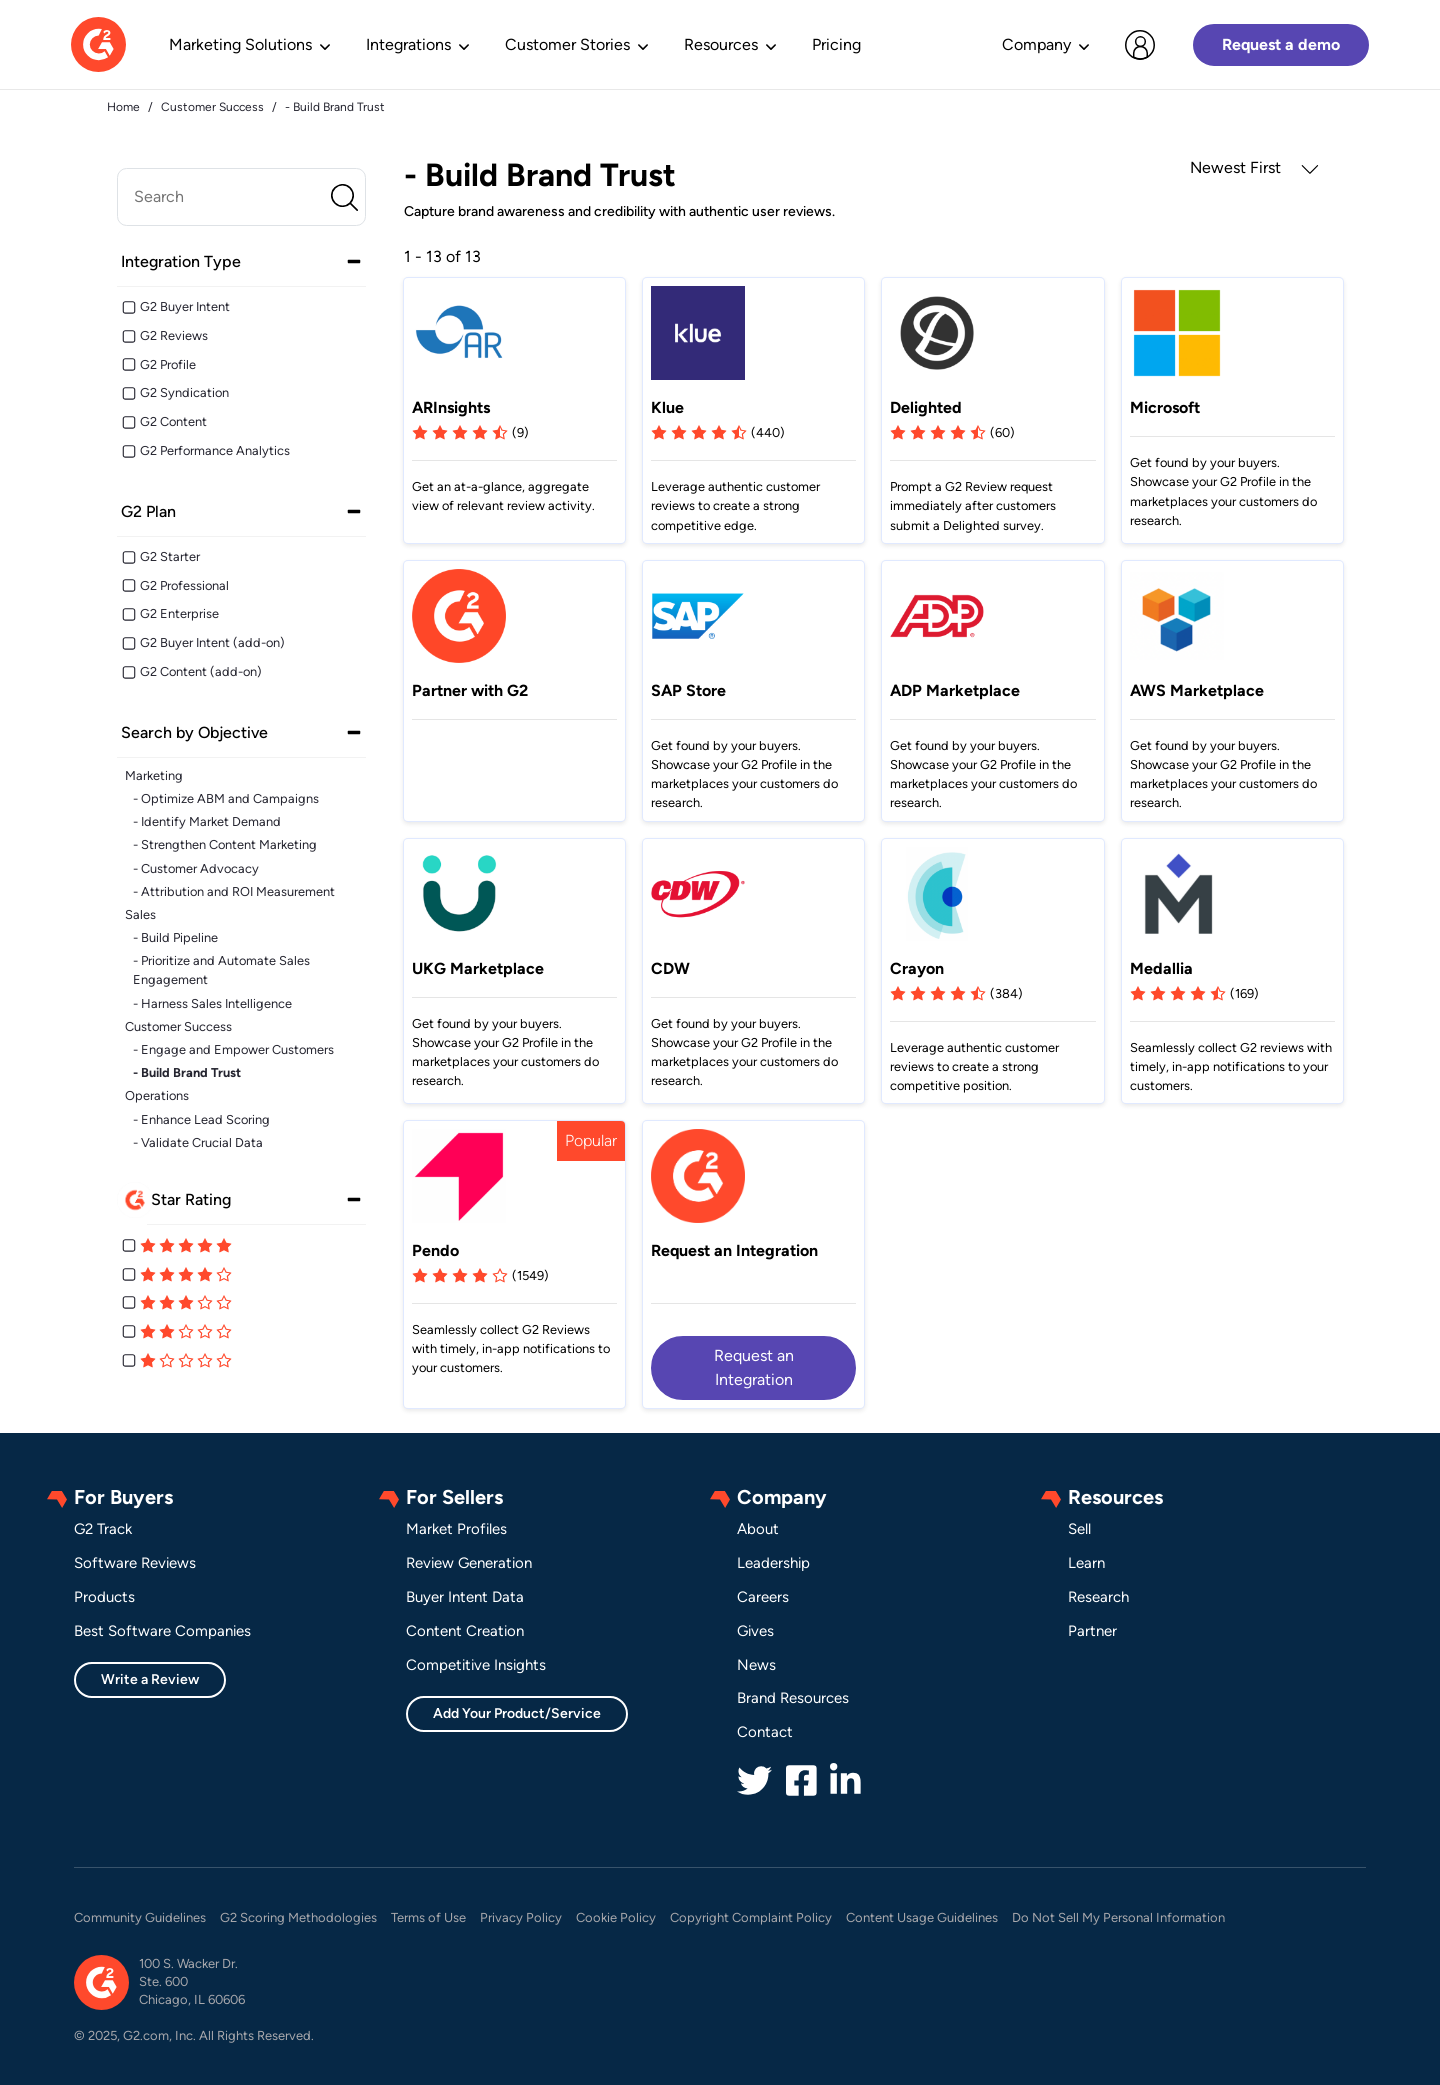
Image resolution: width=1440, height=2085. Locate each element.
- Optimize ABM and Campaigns (226, 798)
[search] (241, 197)
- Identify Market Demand (207, 821)
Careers (763, 1597)
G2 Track (103, 1529)
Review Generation (469, 1563)
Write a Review (150, 1679)
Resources (721, 44)
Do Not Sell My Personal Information (1118, 1917)
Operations (157, 1095)
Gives (755, 1631)
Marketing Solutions (240, 44)
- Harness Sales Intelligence (212, 1003)
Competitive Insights (476, 1665)
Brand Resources (793, 1698)
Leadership (773, 1563)
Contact (765, 1732)
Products (104, 1597)
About (758, 1529)
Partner (1092, 1631)
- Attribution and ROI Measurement (234, 891)
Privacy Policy (521, 1917)
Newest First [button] (1254, 168)
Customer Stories (567, 44)
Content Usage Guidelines (922, 1917)
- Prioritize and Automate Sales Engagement (221, 970)
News (756, 1665)
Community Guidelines (140, 1917)
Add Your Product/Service (517, 1713)
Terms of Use (428, 1917)
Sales (140, 914)
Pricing (836, 44)
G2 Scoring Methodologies (298, 1917)
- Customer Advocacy (196, 868)
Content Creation (465, 1631)
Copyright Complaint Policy (751, 1917)
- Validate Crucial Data (198, 1142)
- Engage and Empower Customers (233, 1049)
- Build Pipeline (175, 937)
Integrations (408, 44)
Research (1098, 1597)
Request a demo (1281, 44)
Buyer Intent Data (465, 1597)
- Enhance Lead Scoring (201, 1119)
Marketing (154, 775)
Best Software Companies (162, 1631)
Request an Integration (754, 1367)
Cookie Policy (616, 1917)
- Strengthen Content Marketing (225, 844)
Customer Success (178, 1026)
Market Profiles (456, 1529)
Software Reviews (135, 1563)
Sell (1079, 1529)
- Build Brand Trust (187, 1072)
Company (1036, 44)
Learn (1086, 1563)
